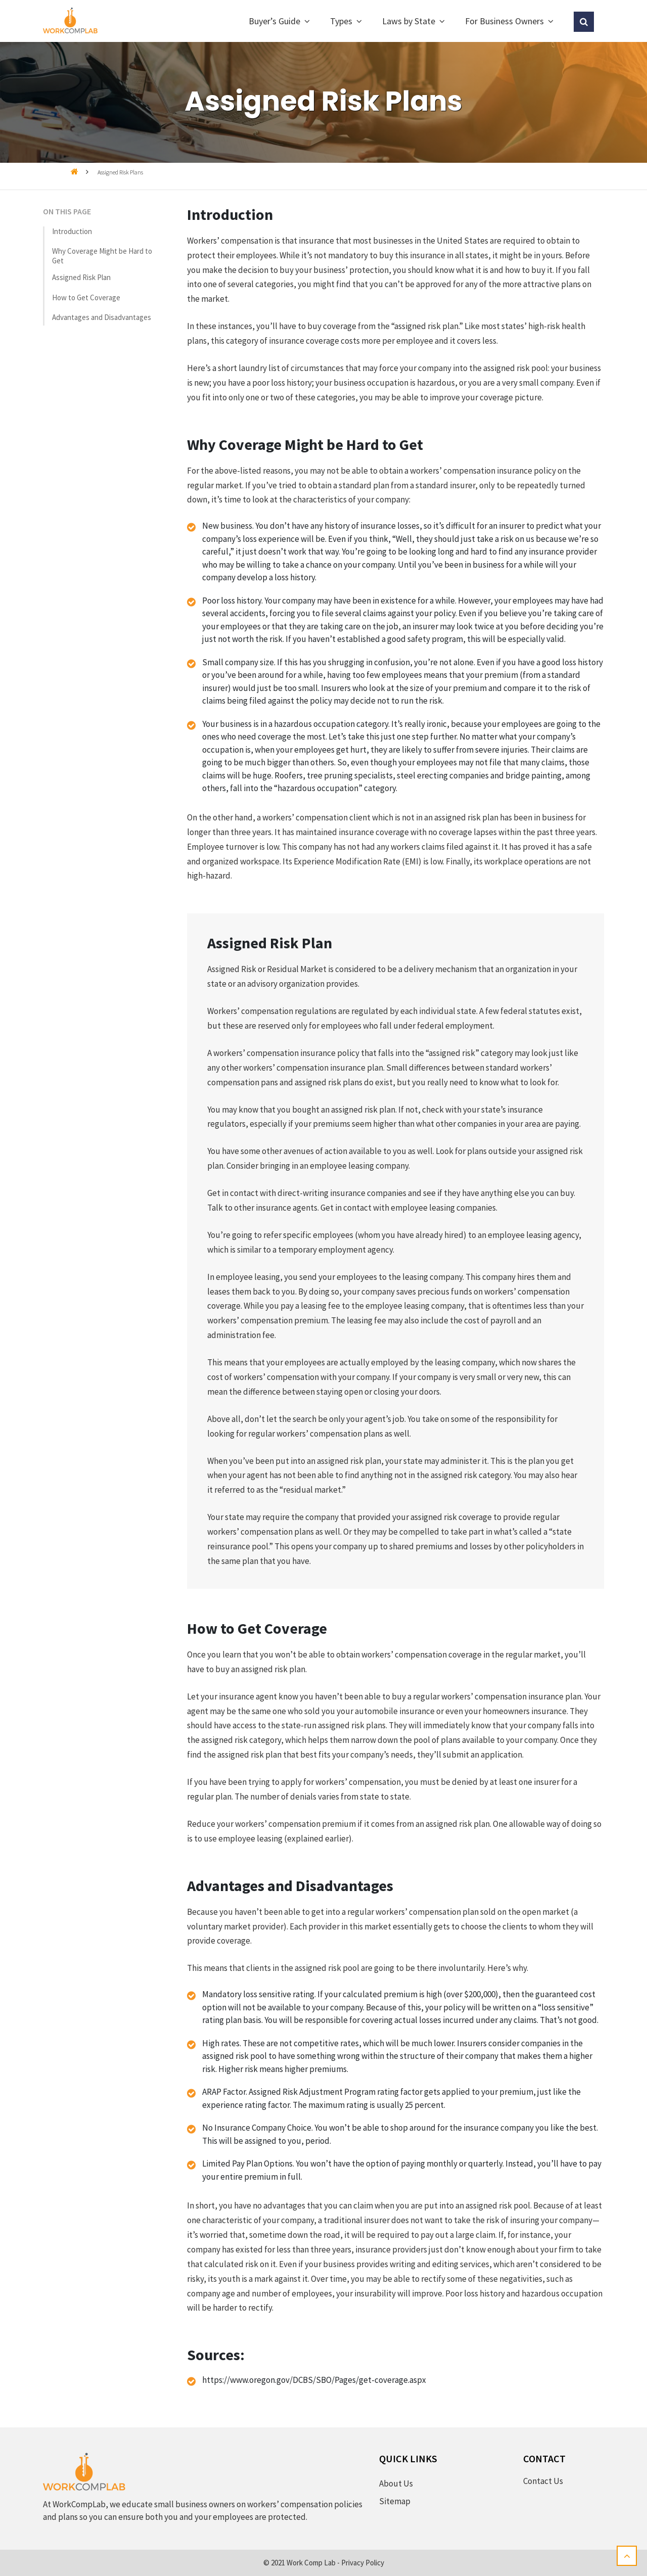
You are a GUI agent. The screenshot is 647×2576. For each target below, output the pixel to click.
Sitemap (394, 2501)
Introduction (72, 231)
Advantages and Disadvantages (101, 317)
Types (341, 21)
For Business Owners (504, 21)
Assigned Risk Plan (81, 277)
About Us (396, 2483)
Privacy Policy (362, 2562)
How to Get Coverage (86, 297)
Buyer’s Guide (274, 21)
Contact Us (543, 2481)
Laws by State (408, 21)
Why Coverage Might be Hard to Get (102, 255)
